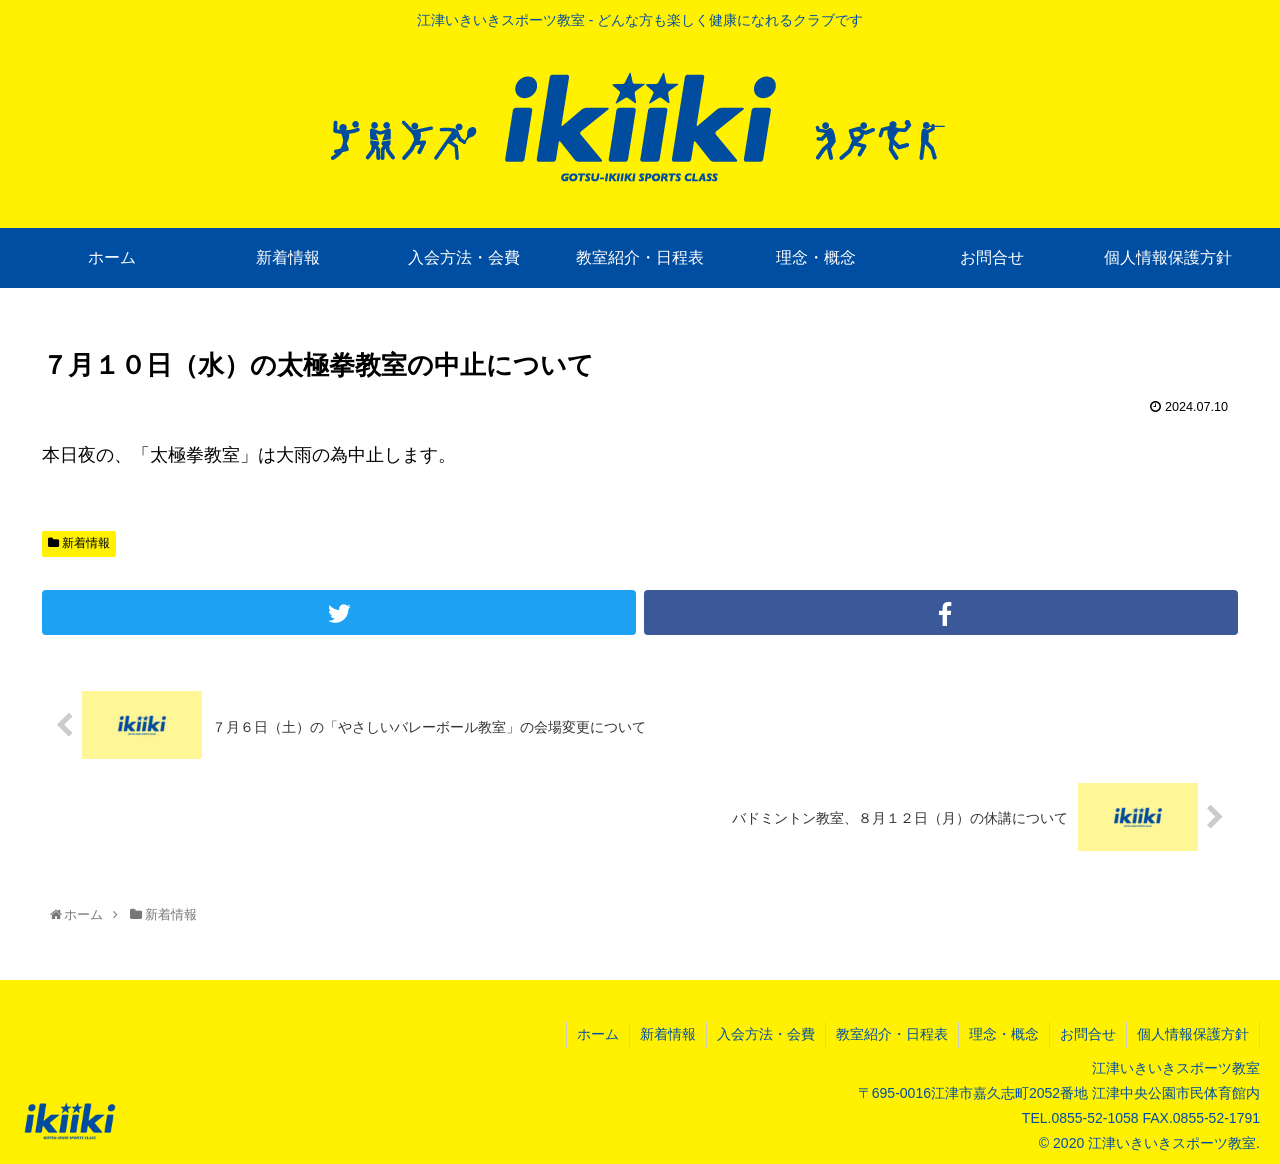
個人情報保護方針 (1193, 1034)
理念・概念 (1004, 1034)
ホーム (598, 1034)
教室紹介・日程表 (892, 1034)
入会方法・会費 (766, 1034)
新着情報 (79, 543)
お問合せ (1088, 1034)
